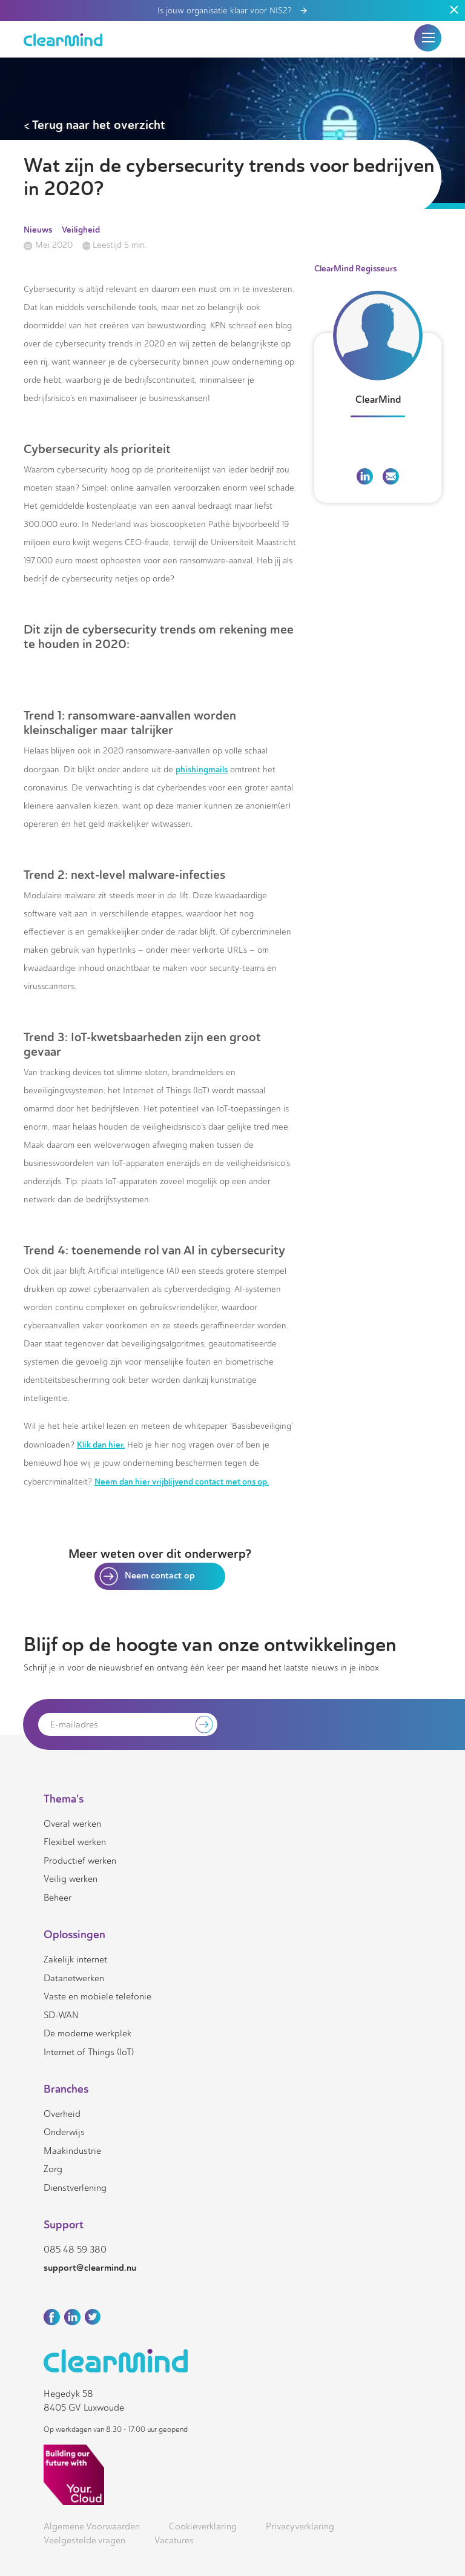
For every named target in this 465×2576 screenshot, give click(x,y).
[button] (428, 37)
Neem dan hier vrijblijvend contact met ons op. (181, 1481)
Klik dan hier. (101, 1444)
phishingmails (202, 769)
